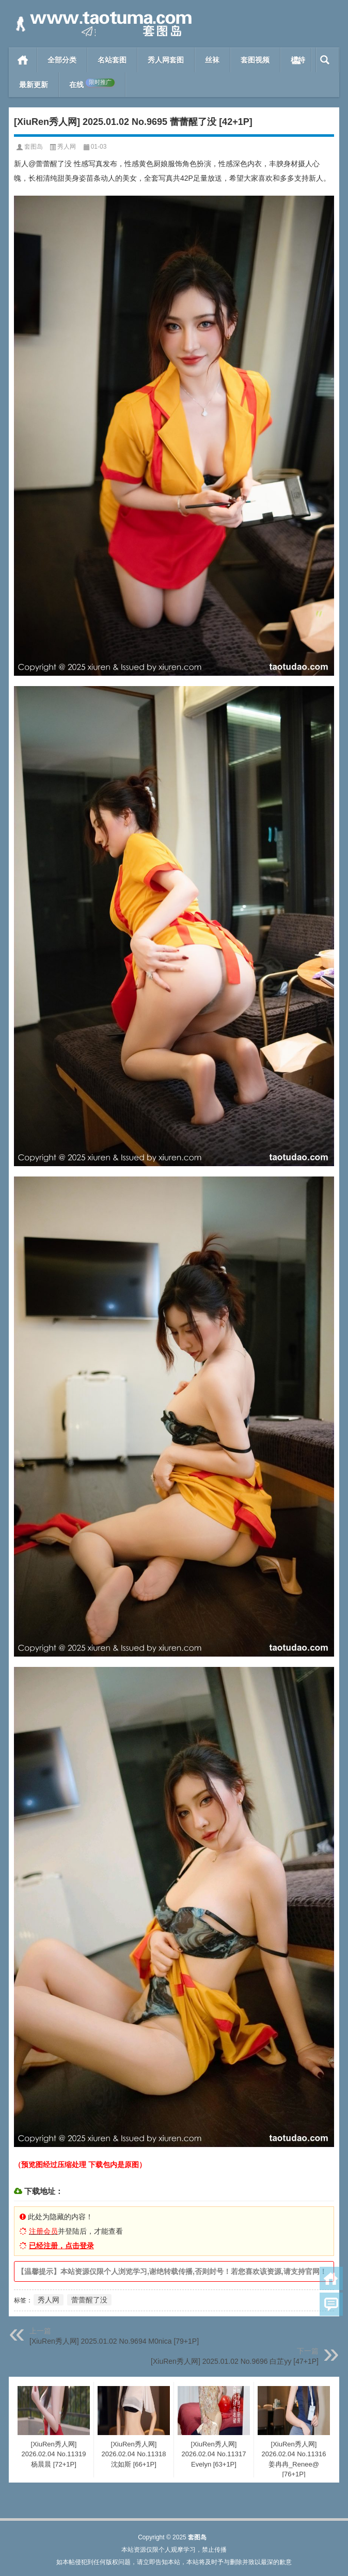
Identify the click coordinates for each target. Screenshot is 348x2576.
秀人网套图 (166, 60)
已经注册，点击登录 (61, 2245)
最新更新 (33, 85)
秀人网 (66, 146)
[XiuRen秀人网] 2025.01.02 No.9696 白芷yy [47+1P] (235, 2361)
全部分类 (62, 60)
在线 (92, 83)
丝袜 (212, 60)
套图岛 (33, 146)
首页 (23, 59)
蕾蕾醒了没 (89, 2300)
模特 (298, 60)
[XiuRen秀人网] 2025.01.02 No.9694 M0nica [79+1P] (114, 2341)
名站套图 (112, 60)
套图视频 (255, 60)
